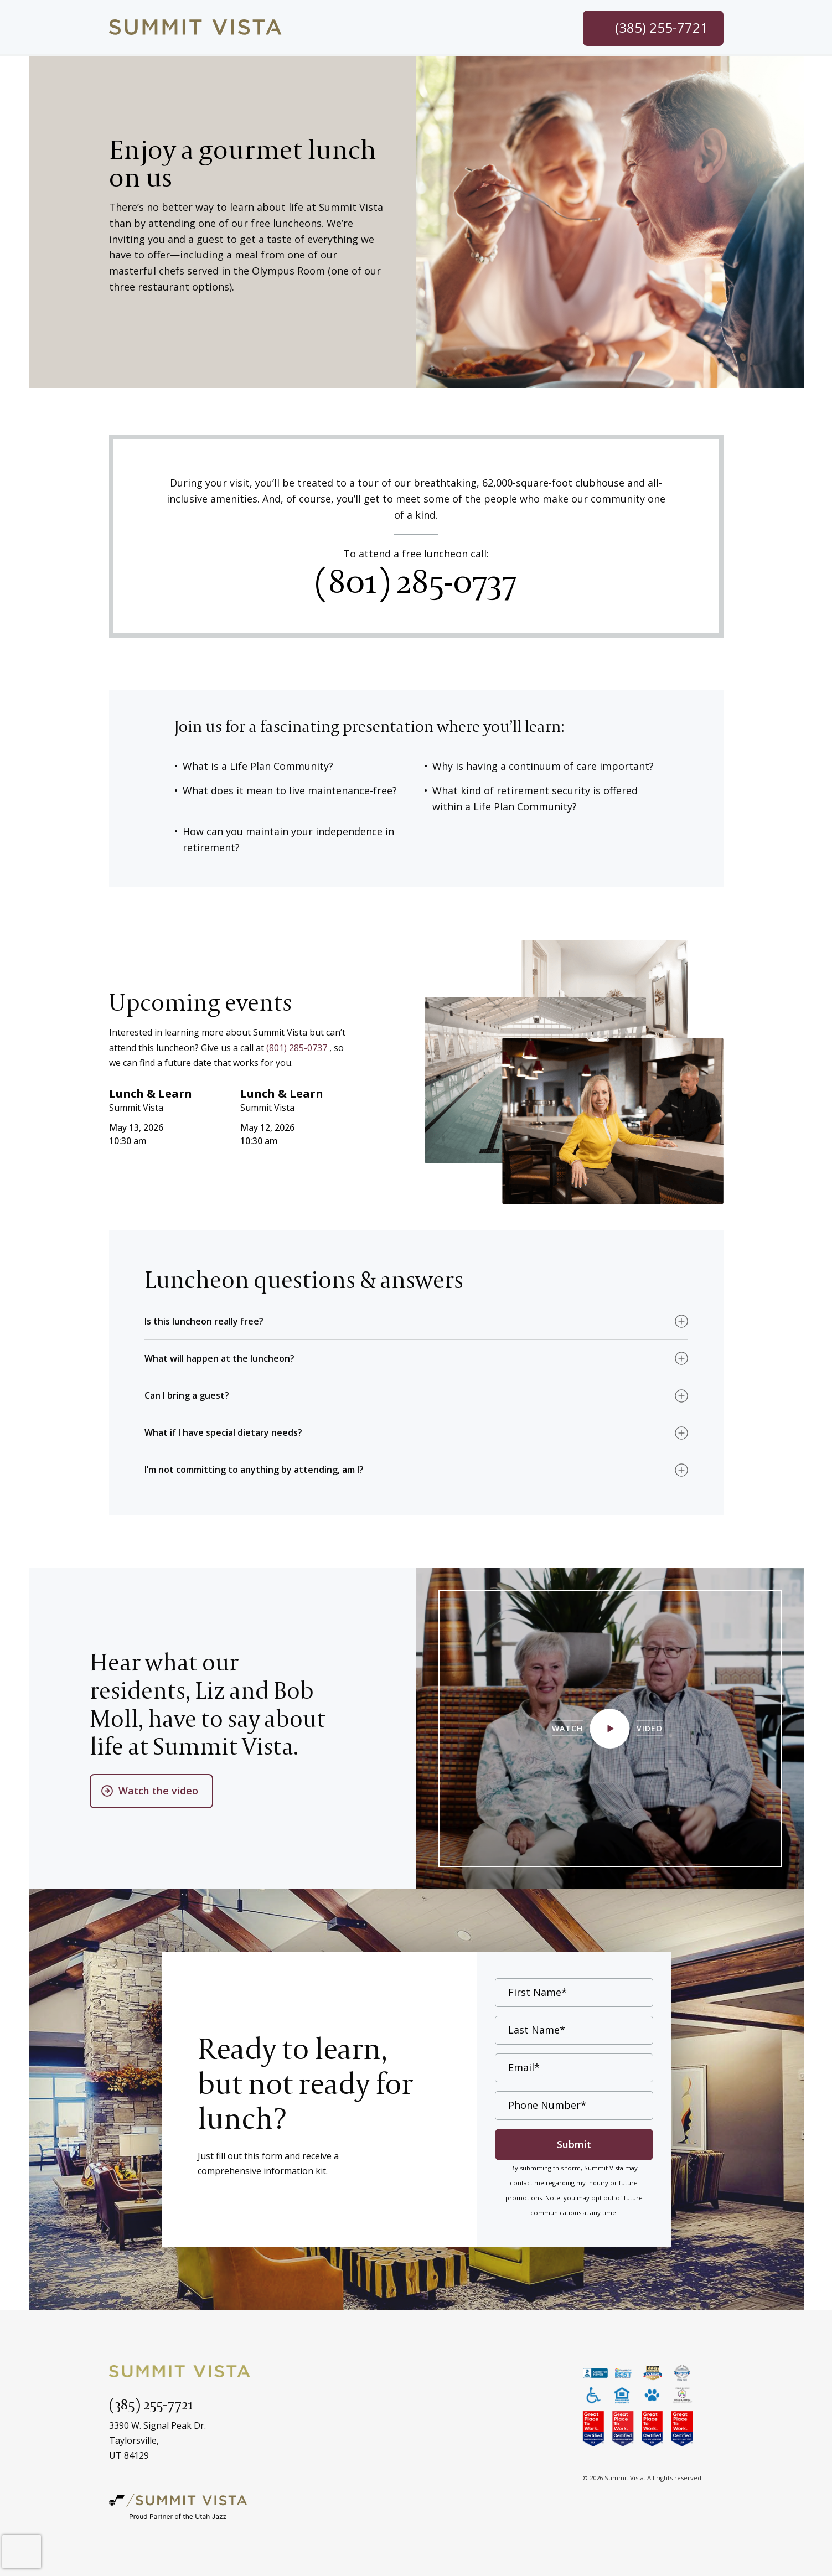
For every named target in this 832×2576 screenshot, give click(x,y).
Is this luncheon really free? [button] (203, 1321)
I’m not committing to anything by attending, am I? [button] (254, 1469)
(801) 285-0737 (416, 580)
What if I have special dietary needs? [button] (223, 1432)
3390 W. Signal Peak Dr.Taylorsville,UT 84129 (157, 2440)
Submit (574, 2144)
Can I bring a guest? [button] (186, 1395)
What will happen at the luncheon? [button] (219, 1358)
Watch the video (159, 1790)
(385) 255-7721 (151, 2404)
